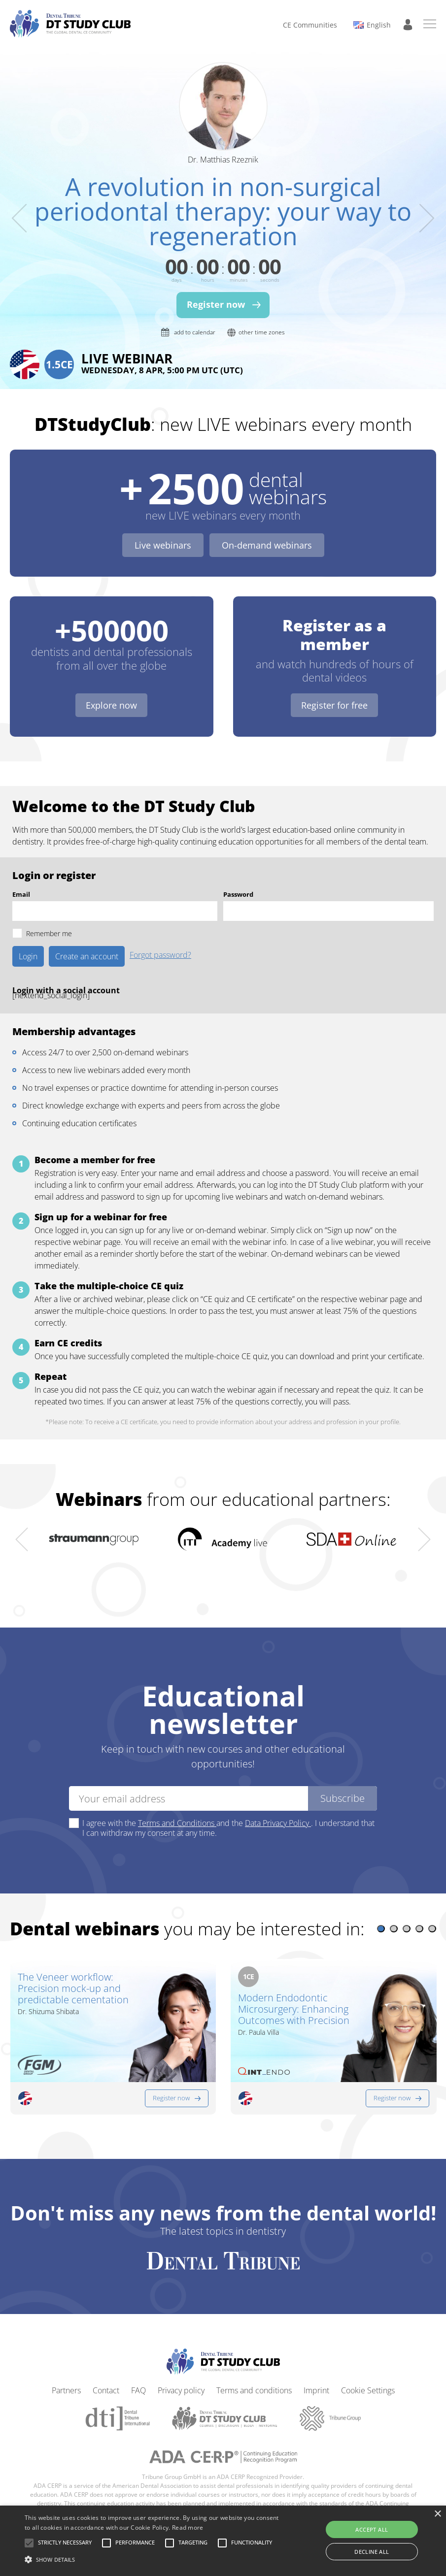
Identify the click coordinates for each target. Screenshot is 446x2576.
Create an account (86, 956)
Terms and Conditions (177, 1823)
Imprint (316, 2382)
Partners (66, 2382)
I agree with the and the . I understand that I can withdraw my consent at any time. (228, 1828)
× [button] (437, 2514)
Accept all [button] (371, 2529)
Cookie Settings (368, 2382)
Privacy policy (181, 2382)
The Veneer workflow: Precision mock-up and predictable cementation (73, 1988)
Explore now (111, 705)
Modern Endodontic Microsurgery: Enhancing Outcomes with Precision (293, 2009)
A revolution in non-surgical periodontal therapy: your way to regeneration (223, 211)
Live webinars (163, 545)
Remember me (49, 933)
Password (238, 894)
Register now (171, 2089)
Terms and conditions (254, 2382)
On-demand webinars (267, 545)
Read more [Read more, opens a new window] (188, 2527)
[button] (381, 1928)
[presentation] (19, 218)
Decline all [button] (371, 2551)
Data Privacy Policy (278, 1823)
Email (21, 894)
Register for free (334, 705)
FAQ (138, 2382)
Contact (106, 2382)
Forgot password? (160, 955)
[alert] (223, 2541)
